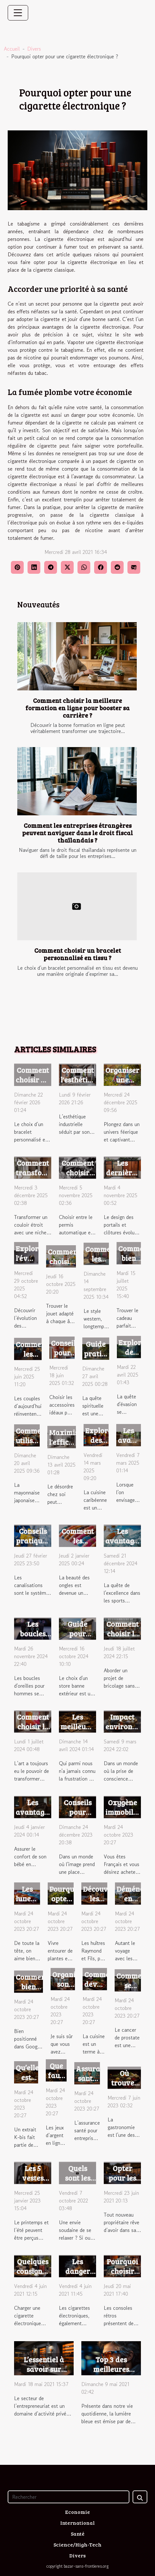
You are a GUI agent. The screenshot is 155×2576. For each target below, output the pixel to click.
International (77, 2522)
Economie (77, 2511)
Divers (34, 49)
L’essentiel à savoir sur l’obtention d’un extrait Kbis (44, 2373)
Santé (78, 2533)
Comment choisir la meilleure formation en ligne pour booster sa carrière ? (77, 707)
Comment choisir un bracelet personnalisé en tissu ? (77, 954)
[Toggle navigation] (18, 13)
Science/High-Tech (77, 2544)
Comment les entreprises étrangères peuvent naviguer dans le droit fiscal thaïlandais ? (77, 832)
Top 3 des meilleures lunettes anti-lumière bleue (111, 2373)
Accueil (12, 49)
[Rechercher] (68, 2496)
